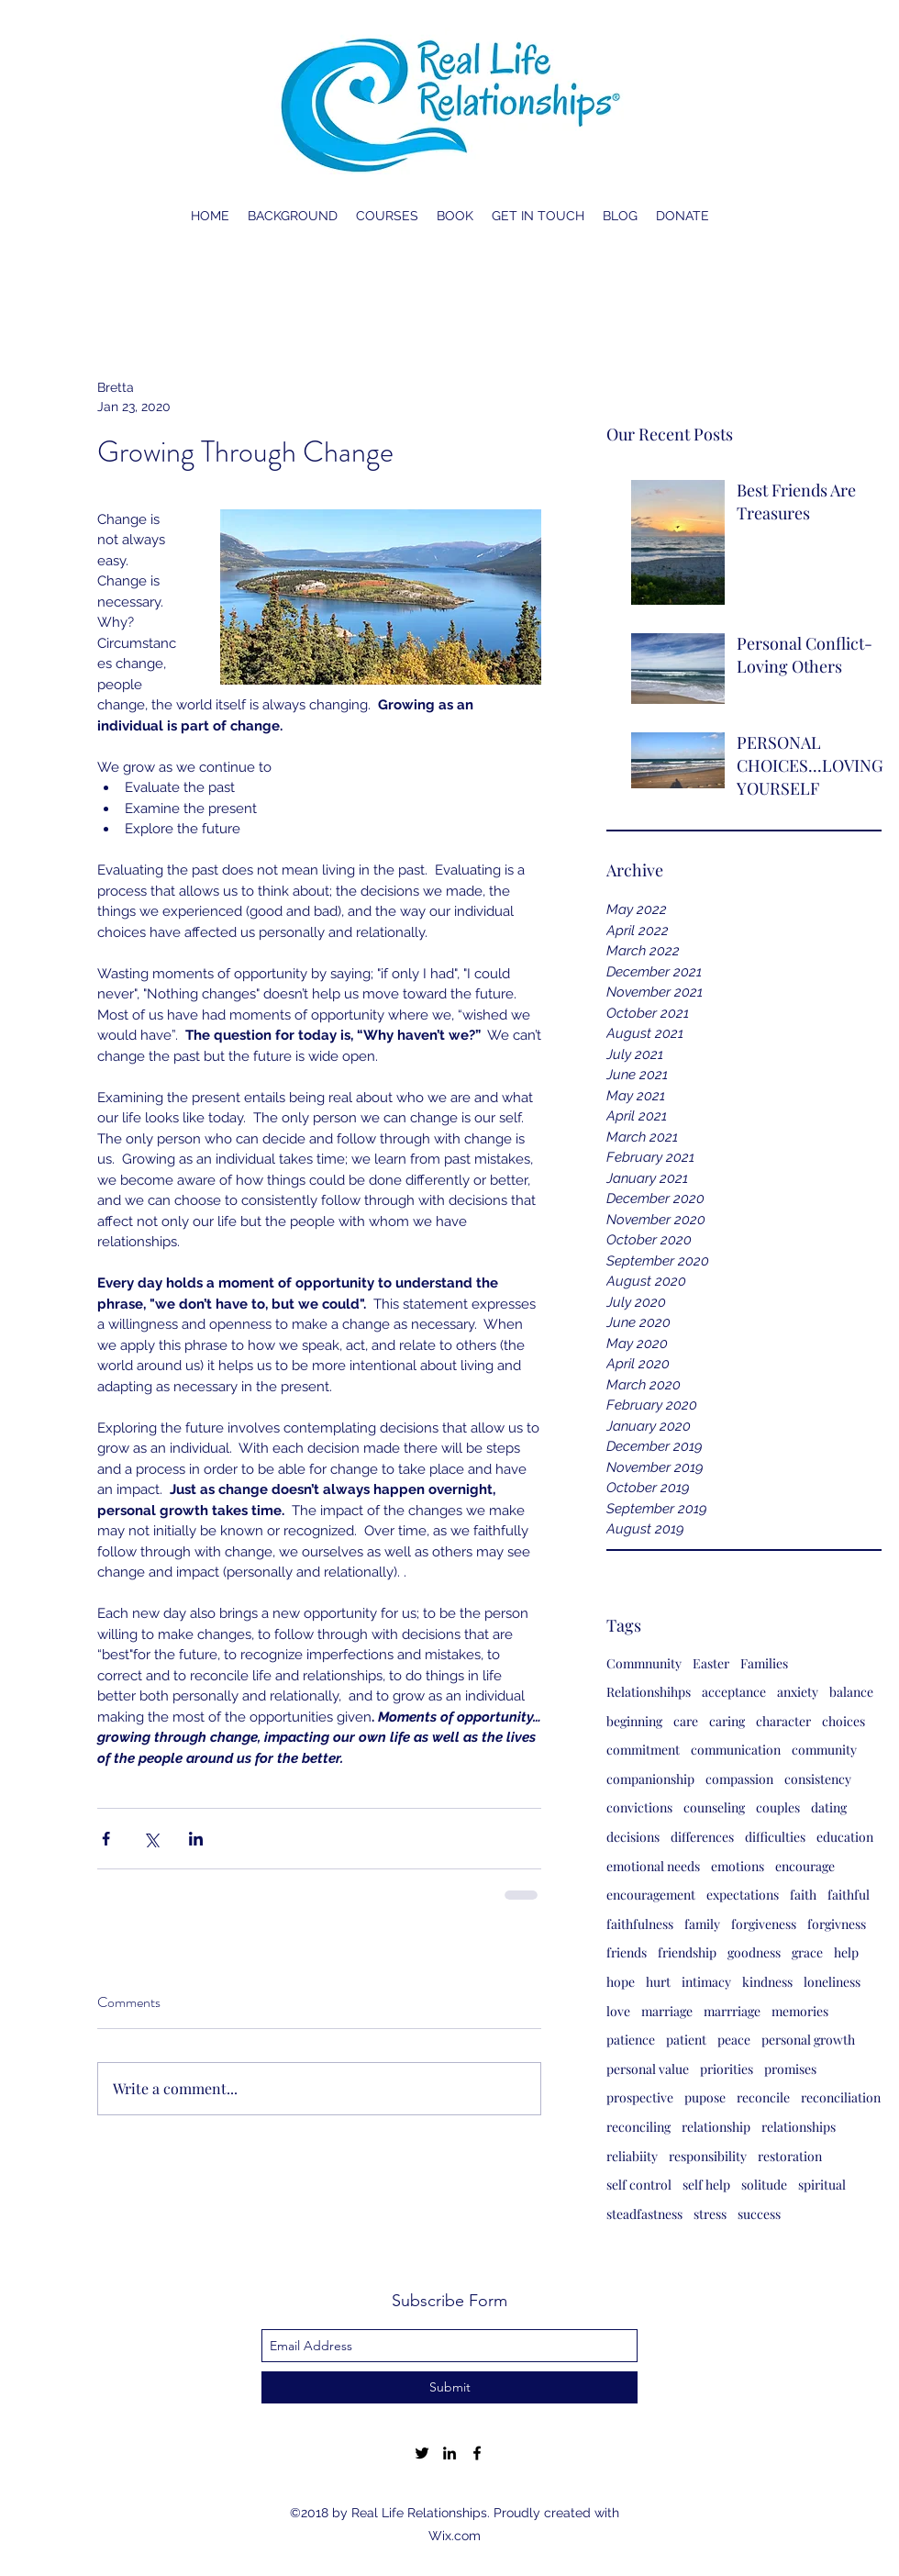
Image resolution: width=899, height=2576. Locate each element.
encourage (805, 1866)
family (702, 1924)
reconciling (638, 2127)
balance (851, 1692)
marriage (667, 2011)
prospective (639, 2097)
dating (829, 1807)
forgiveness (763, 1924)
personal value (647, 2069)
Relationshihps (648, 1692)
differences (702, 1837)
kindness (767, 1982)
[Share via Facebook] (106, 1838)
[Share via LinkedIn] (196, 1838)
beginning (634, 1721)
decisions (633, 1837)
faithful (848, 1894)
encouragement (650, 1894)
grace (807, 1952)
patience (630, 2039)
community (824, 1749)
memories (799, 2011)
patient (686, 2039)
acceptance (734, 1692)
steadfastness (644, 2214)
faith (803, 1894)
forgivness (836, 1924)
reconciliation (841, 2097)
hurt (658, 1982)
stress (710, 2214)
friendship (687, 1952)
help (846, 1952)
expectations (742, 1894)
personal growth (808, 2039)
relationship (716, 2127)
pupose (705, 2097)
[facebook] (477, 2453)
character (783, 1721)
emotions (737, 1866)
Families (764, 1663)
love (618, 2011)
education (844, 1837)
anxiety (797, 1692)
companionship (650, 1779)
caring (727, 1721)
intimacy (706, 1982)
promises (790, 2069)
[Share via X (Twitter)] (151, 1838)
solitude (764, 2184)
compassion (739, 1779)
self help (706, 2184)
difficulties (775, 1837)
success (759, 2214)
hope (620, 1982)
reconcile (763, 2097)
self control (638, 2184)
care (685, 1721)
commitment (643, 1749)
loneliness (832, 1982)
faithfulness (639, 1924)
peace (733, 2039)
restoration (790, 2156)
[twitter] (422, 2453)
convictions (639, 1807)
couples (778, 1807)
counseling (714, 1807)
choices (843, 1721)
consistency (817, 1779)
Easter (711, 1663)
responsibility (708, 2156)
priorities (726, 2069)
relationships (798, 2127)
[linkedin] (449, 2453)
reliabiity (632, 2156)
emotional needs (653, 1866)
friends (626, 1952)
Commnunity (644, 1663)
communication (736, 1749)
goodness (754, 1952)
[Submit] (449, 2387)
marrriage (732, 2011)
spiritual (822, 2184)
